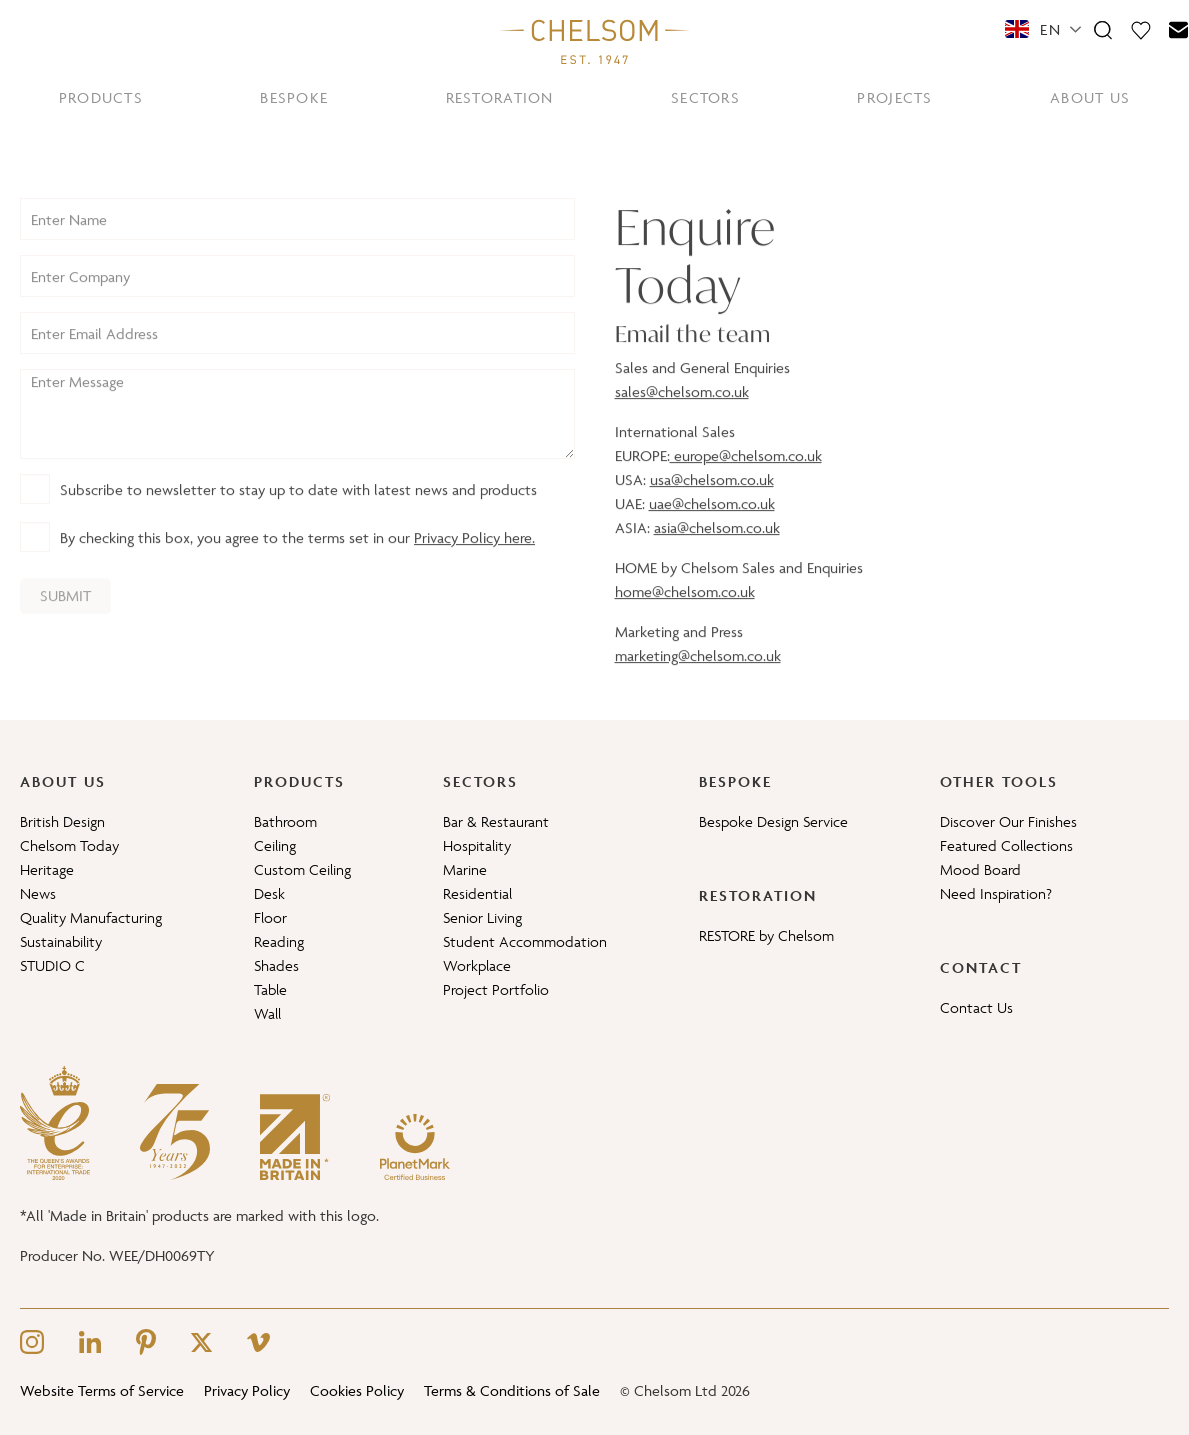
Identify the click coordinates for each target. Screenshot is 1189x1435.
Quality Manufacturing (91, 917)
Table (270, 989)
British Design (62, 821)
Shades (276, 965)
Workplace (477, 965)
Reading (279, 941)
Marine (465, 869)
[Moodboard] (1141, 29)
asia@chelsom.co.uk (717, 543)
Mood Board (980, 869)
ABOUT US (1090, 97)
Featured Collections (1006, 845)
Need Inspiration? (996, 893)
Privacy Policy (247, 1390)
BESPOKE (294, 97)
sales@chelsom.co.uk (682, 407)
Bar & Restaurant (496, 821)
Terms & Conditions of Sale (512, 1390)
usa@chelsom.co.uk (712, 495)
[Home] (595, 41)
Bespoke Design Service (773, 821)
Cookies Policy (357, 1390)
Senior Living (482, 917)
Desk (269, 893)
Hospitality (477, 845)
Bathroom (285, 821)
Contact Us (976, 1007)
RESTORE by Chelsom (766, 935)
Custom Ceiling (302, 869)
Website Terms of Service (102, 1390)
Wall (267, 1013)
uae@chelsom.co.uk (712, 519)
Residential (477, 893)
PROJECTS (894, 97)
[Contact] (1179, 29)
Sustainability (61, 941)
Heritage (47, 869)
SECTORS (705, 97)
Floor (270, 917)
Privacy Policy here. (474, 554)
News (38, 893)
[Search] (1103, 29)
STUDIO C (52, 965)
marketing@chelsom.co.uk (698, 671)
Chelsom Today (69, 845)
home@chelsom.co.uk (685, 607)
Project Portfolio (496, 989)
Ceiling (275, 845)
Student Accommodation (525, 941)
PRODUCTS (101, 97)
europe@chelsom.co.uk (746, 471)
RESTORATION (500, 97)
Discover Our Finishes (1008, 821)
